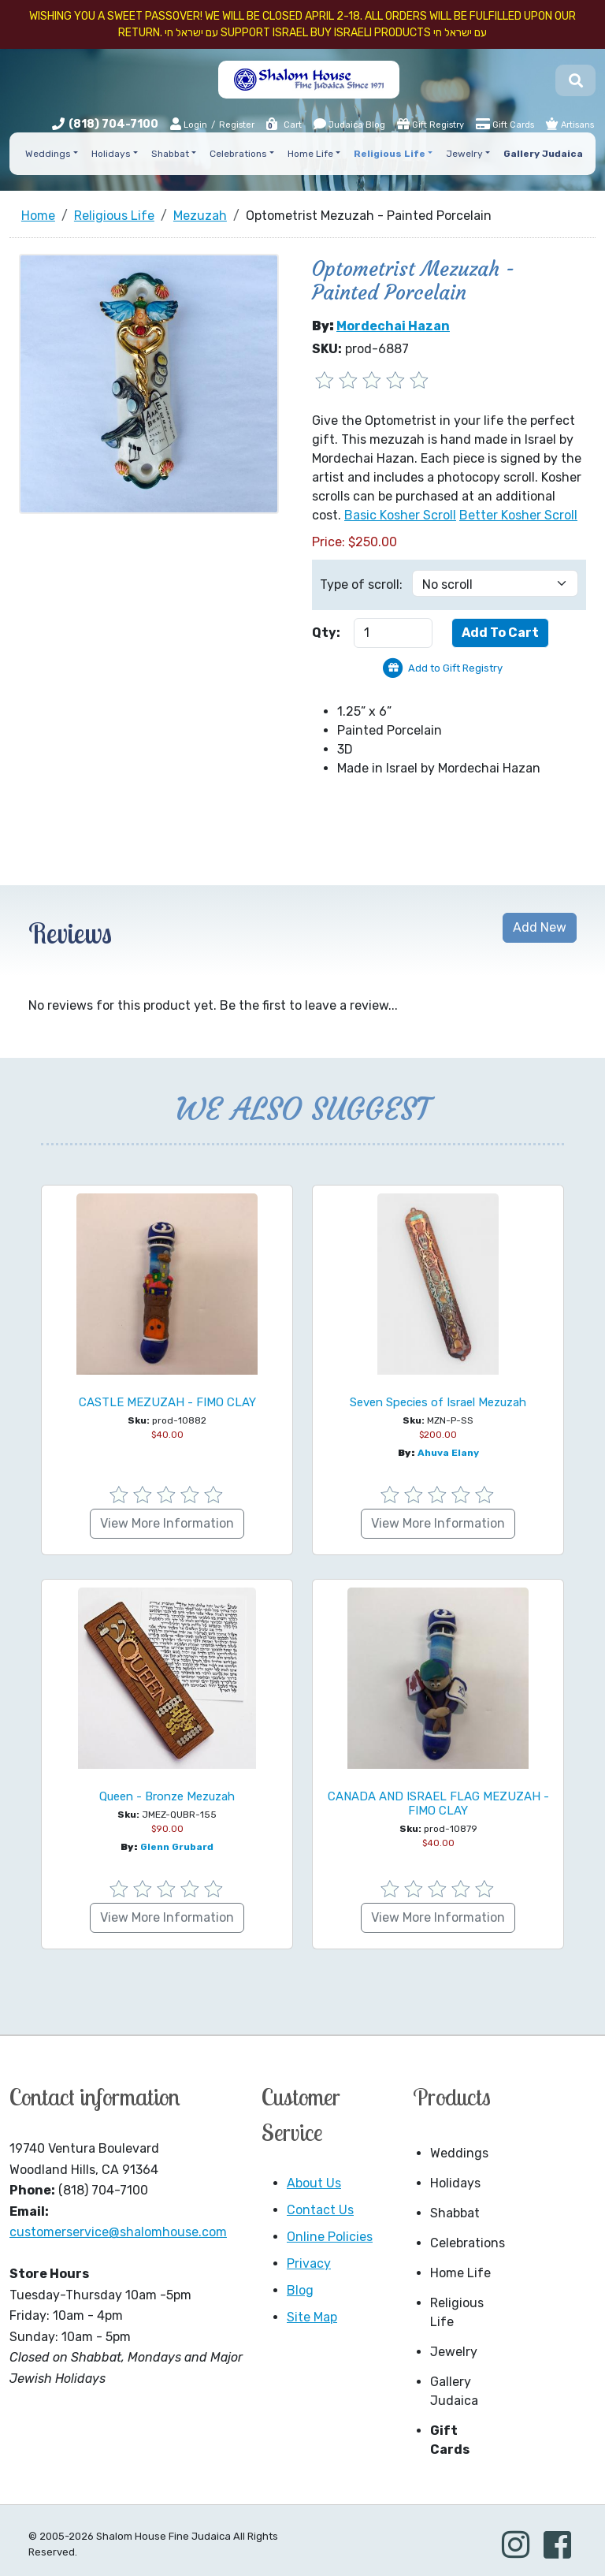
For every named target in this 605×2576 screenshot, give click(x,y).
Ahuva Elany (448, 1452)
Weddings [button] (48, 153)
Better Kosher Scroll (518, 515)
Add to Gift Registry (455, 668)
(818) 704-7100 (113, 124)
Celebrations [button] (238, 153)
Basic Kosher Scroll (400, 515)
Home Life (460, 2272)
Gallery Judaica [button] (543, 153)
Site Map (312, 2317)
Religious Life (457, 2312)
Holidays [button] (111, 153)
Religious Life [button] (389, 153)
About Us (314, 2183)
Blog (300, 2290)
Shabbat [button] (170, 153)
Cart (283, 125)
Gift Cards (505, 123)
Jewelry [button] (464, 153)
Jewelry (453, 2351)
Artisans (570, 123)
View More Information (167, 1523)
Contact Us (320, 2209)
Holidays (455, 2183)
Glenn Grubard (176, 1846)
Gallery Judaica (454, 2391)
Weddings (459, 2153)
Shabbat (455, 2213)
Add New (539, 927)
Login (188, 124)
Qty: (326, 632)
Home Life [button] (310, 153)
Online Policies (330, 2236)
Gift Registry (430, 123)
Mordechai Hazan (393, 325)
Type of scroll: (361, 584)
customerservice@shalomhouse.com (118, 2231)
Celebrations (465, 2242)
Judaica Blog (349, 123)
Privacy (309, 2263)
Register (236, 125)
